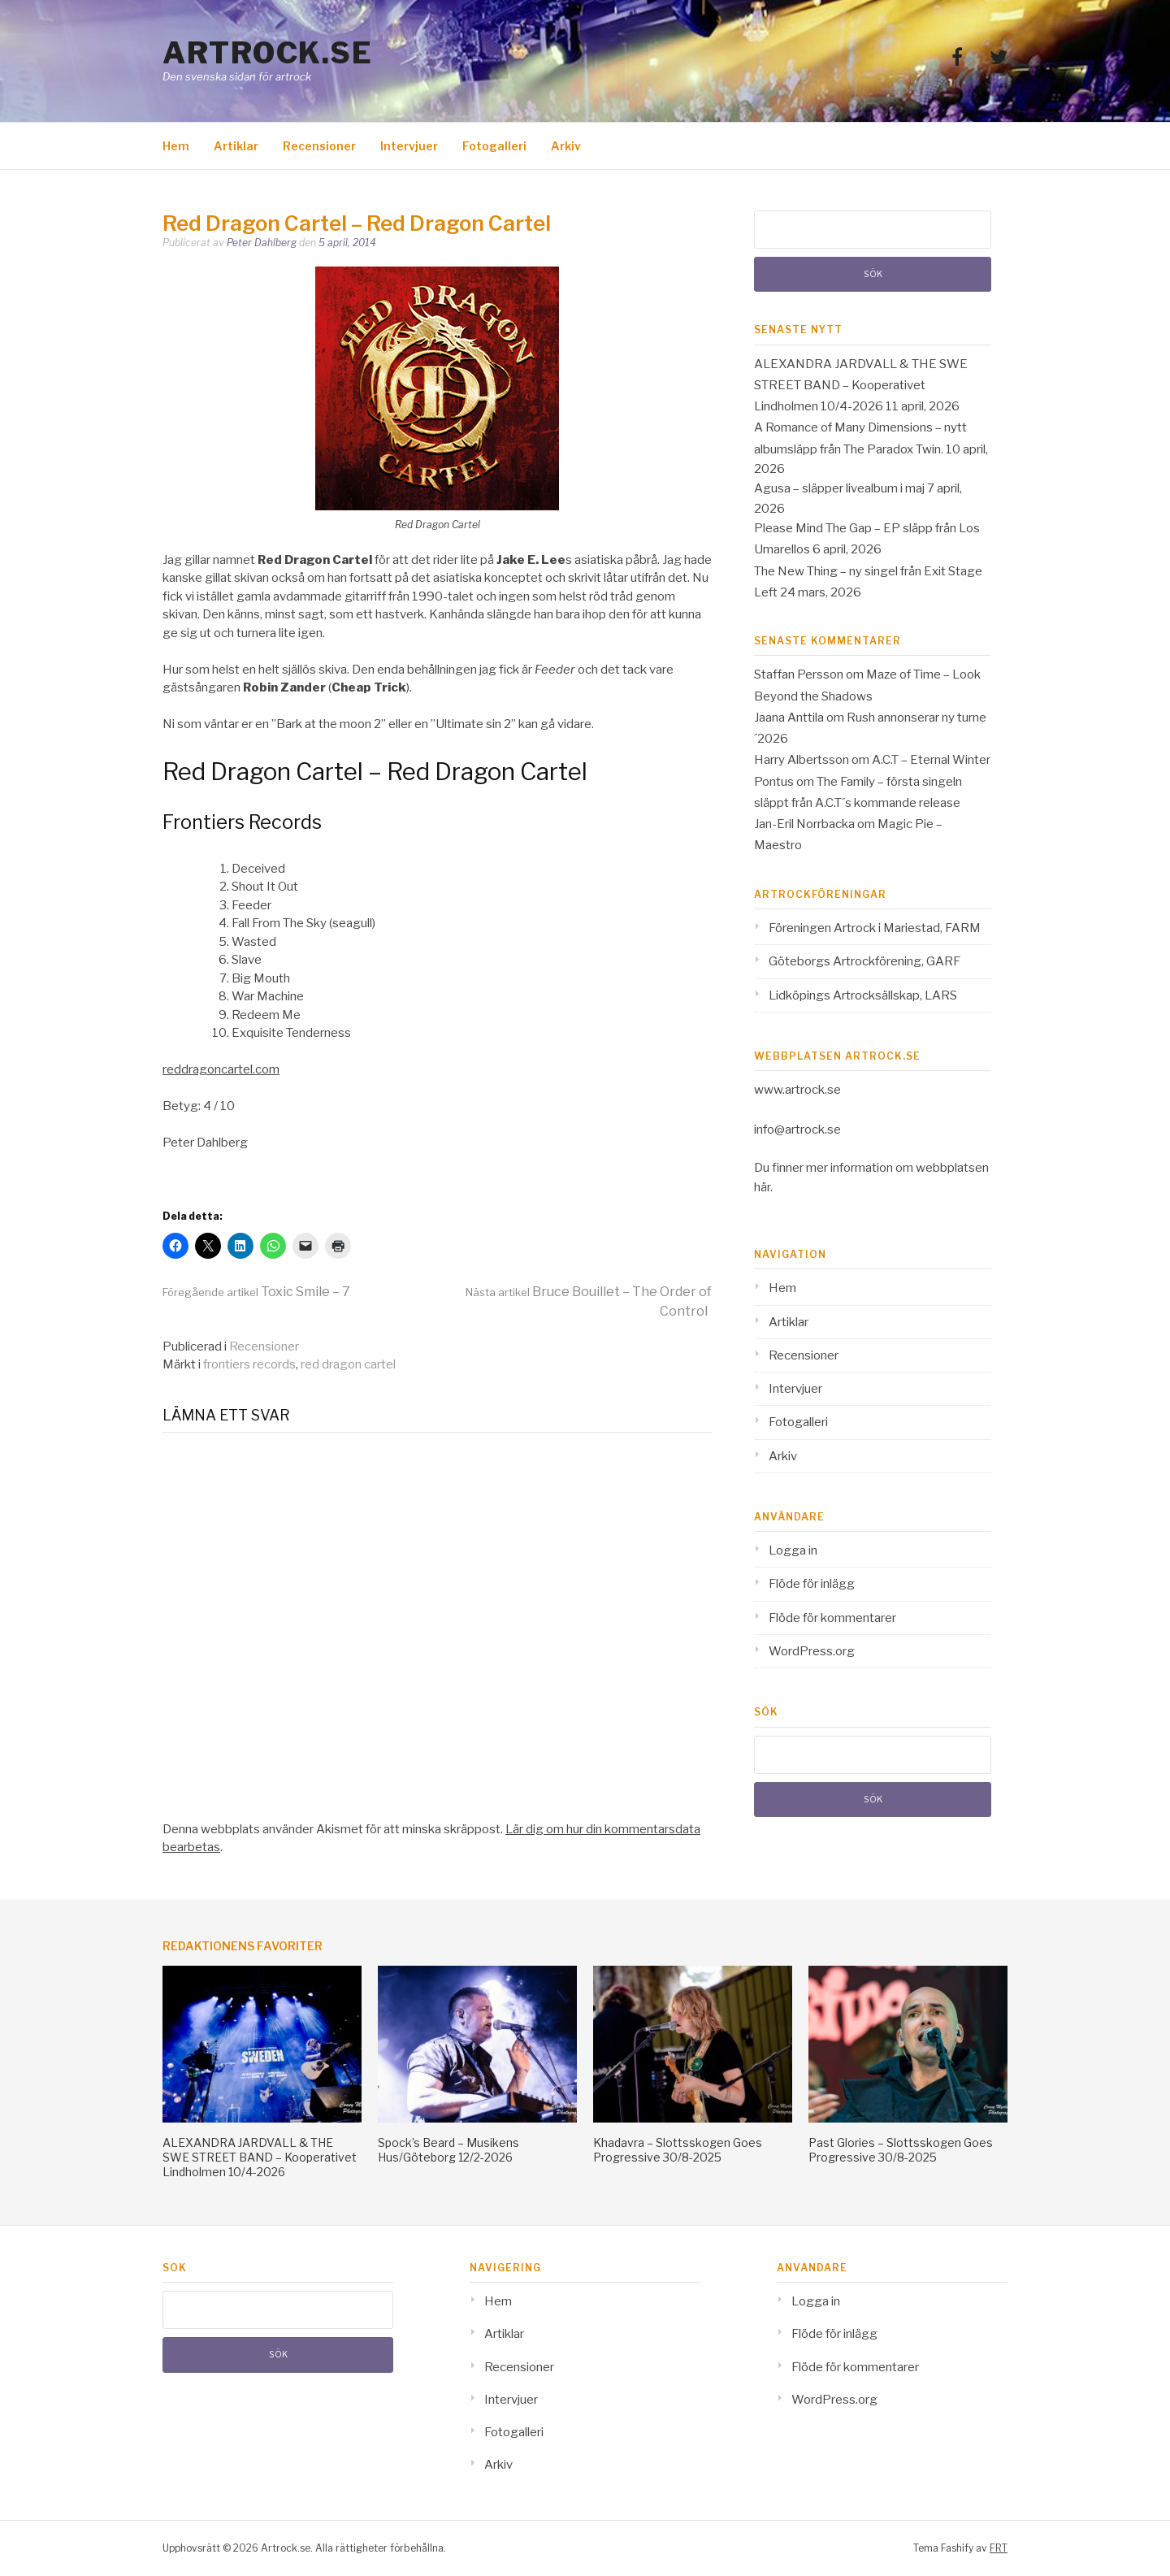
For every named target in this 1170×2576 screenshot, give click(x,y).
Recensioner (319, 146)
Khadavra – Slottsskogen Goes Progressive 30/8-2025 (677, 2150)
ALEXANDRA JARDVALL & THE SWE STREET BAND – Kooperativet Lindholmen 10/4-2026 (861, 385)
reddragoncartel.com (221, 1069)
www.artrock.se (797, 1089)
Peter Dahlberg (262, 242)
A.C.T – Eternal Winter (931, 759)
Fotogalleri (494, 146)
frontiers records (249, 1364)
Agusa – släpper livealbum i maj (839, 488)
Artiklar (236, 146)
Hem (175, 146)
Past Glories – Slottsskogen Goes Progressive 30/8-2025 (900, 2150)
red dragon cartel (348, 1364)
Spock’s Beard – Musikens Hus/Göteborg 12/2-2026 (448, 2150)
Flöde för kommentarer (832, 1618)
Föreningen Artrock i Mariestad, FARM (875, 928)
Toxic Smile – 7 (256, 1291)
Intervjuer (409, 146)
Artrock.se (267, 53)
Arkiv (566, 146)
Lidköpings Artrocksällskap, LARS (863, 995)
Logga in (793, 1550)
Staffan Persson (798, 674)
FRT (999, 2548)
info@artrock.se (797, 1129)
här (762, 1187)
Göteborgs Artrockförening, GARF (864, 961)
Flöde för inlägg (812, 1583)
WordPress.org (812, 1651)
